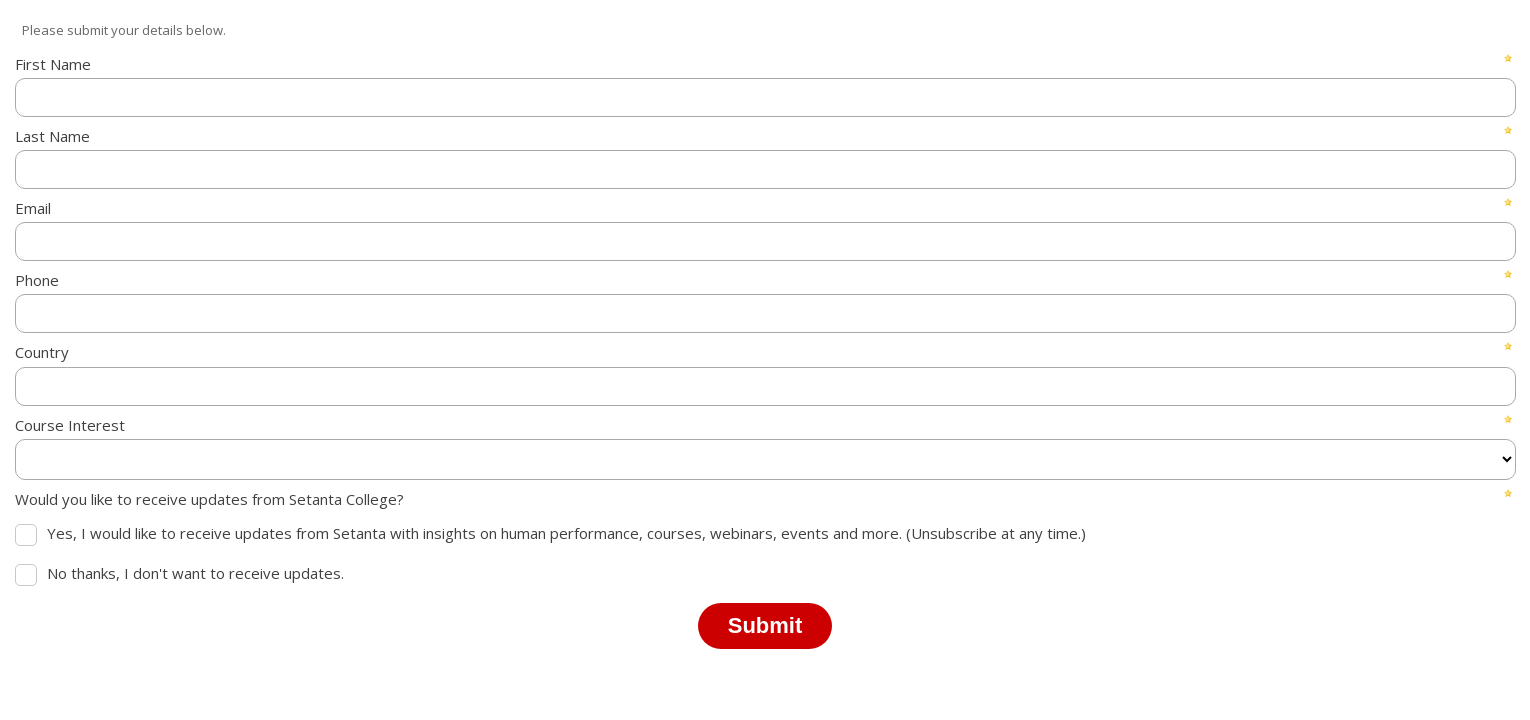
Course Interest (70, 425)
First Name (53, 64)
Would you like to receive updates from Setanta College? (209, 499)
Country (42, 352)
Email (33, 208)
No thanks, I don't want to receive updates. (195, 573)
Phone (37, 280)
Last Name (52, 136)
